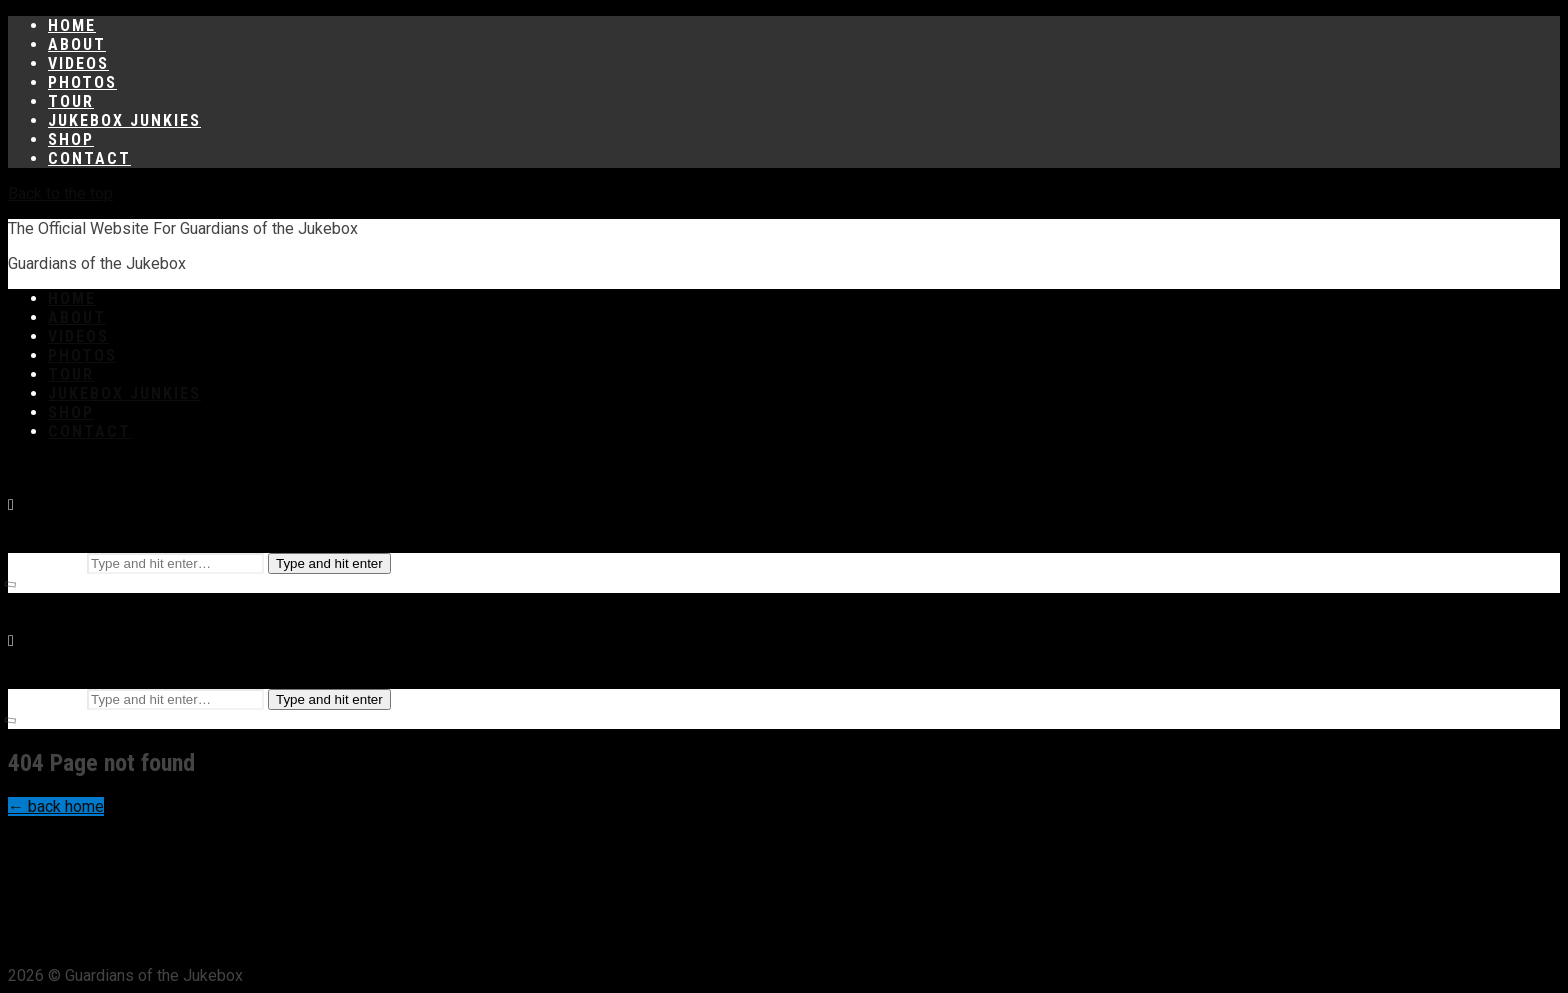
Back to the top (60, 193)
